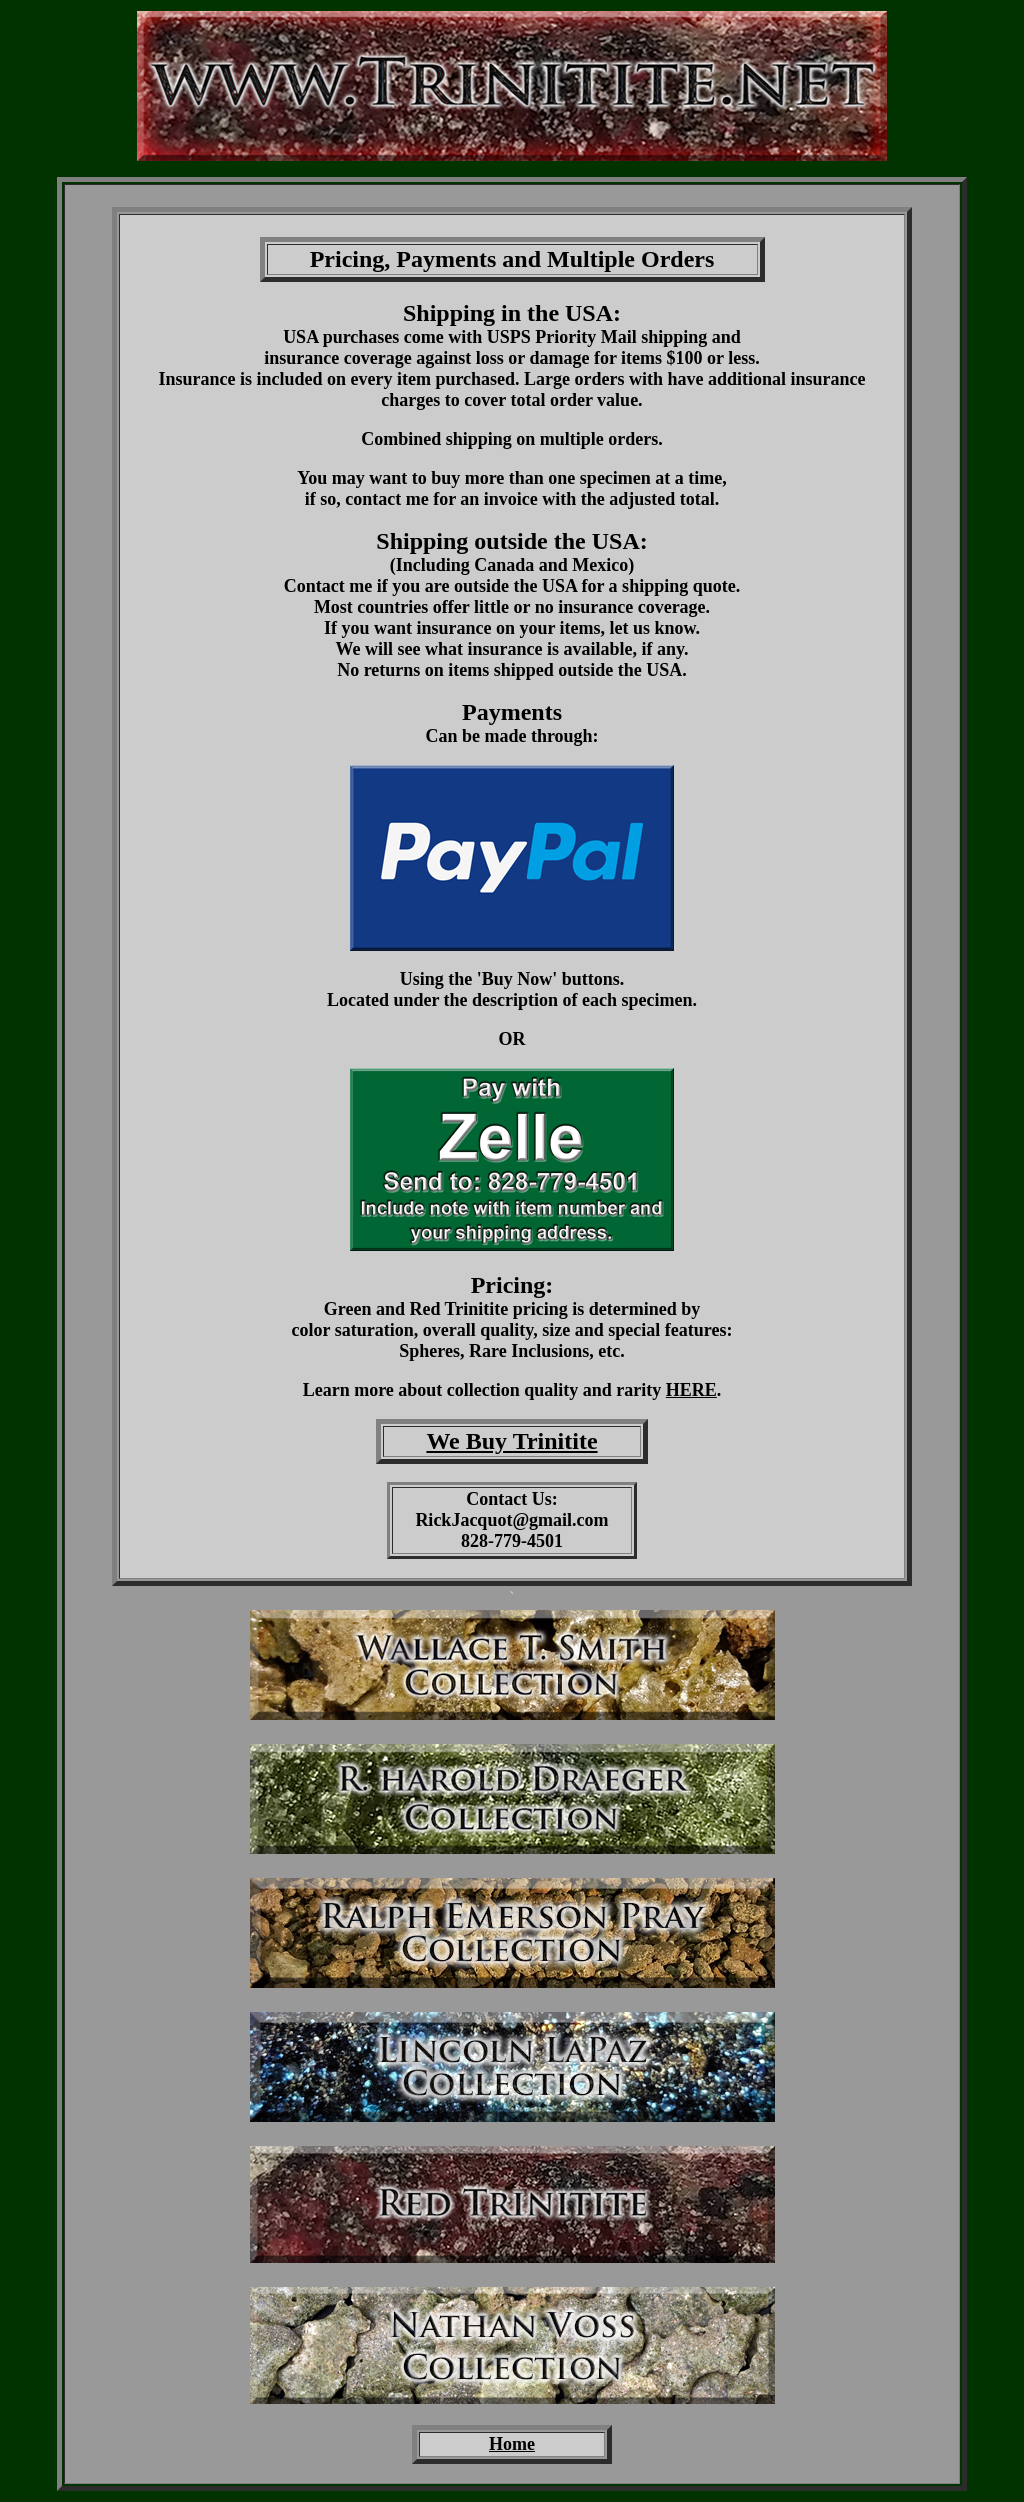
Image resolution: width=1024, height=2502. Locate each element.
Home (512, 2444)
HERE (691, 1390)
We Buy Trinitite (511, 1441)
